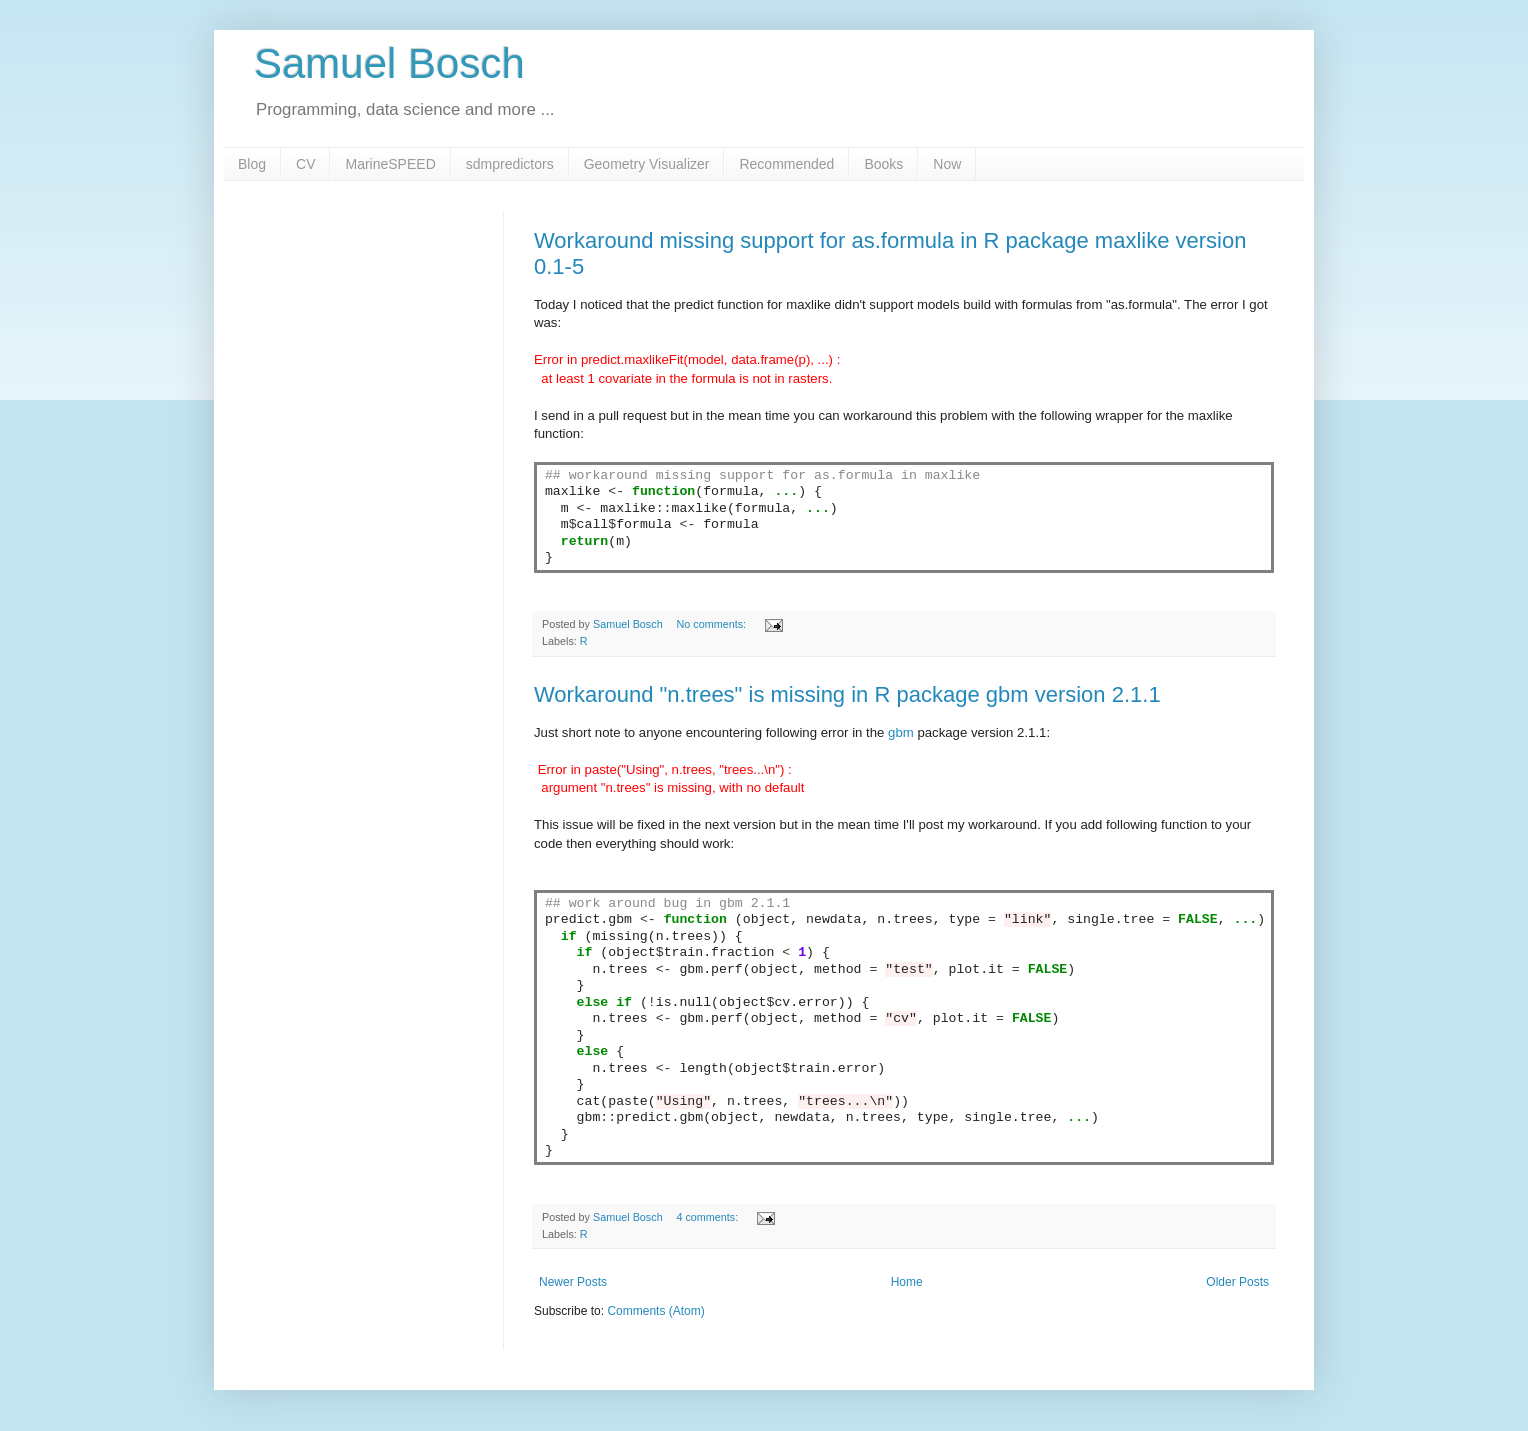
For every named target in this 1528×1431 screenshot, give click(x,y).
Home (907, 1282)
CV (305, 164)
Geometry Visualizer (647, 164)
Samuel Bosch (389, 63)
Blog (252, 164)
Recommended (786, 164)
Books (883, 164)
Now (947, 164)
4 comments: (708, 1217)
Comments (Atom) (655, 1311)
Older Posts (1237, 1282)
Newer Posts (573, 1282)
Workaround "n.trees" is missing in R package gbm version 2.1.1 (847, 694)
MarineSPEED (390, 164)
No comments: (712, 624)
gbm (901, 732)
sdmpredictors (510, 164)
